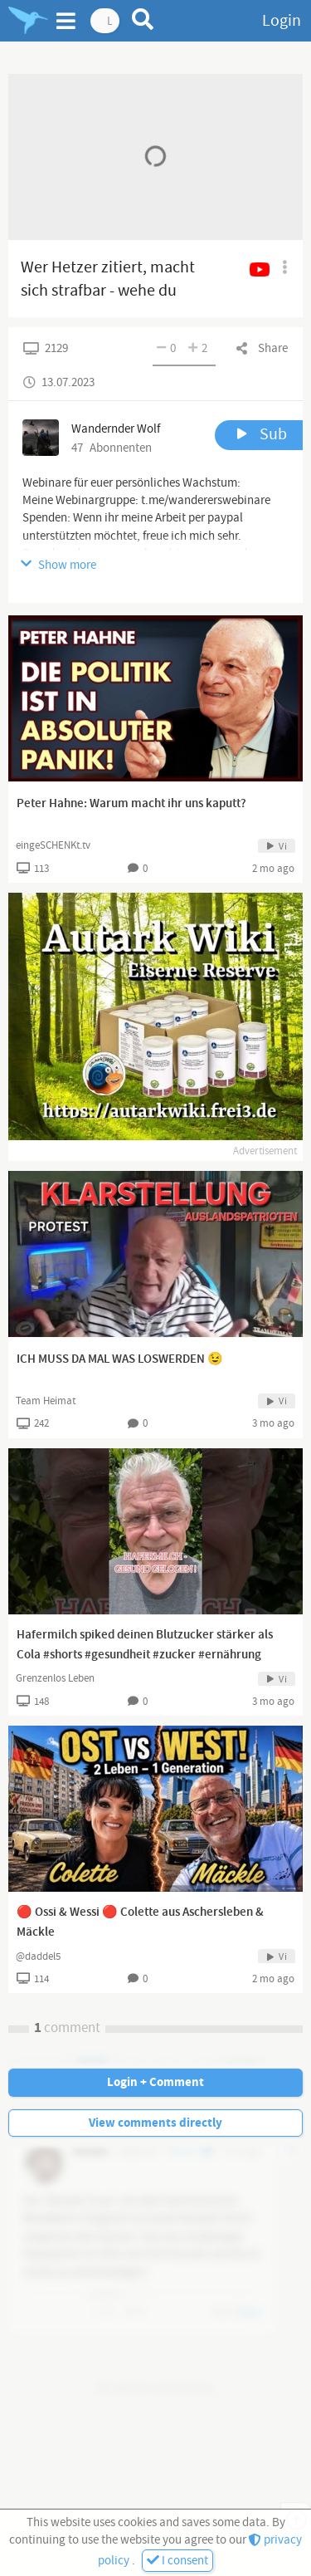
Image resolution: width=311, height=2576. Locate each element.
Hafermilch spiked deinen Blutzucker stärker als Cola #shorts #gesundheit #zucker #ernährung (145, 1645)
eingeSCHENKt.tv (53, 845)
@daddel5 (38, 1956)
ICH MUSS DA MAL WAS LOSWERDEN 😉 (120, 1359)
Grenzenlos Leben (55, 1678)
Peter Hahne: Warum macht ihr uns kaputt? (131, 804)
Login (281, 21)
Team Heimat (45, 1401)
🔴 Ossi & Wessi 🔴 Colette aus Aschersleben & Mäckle (140, 1922)
